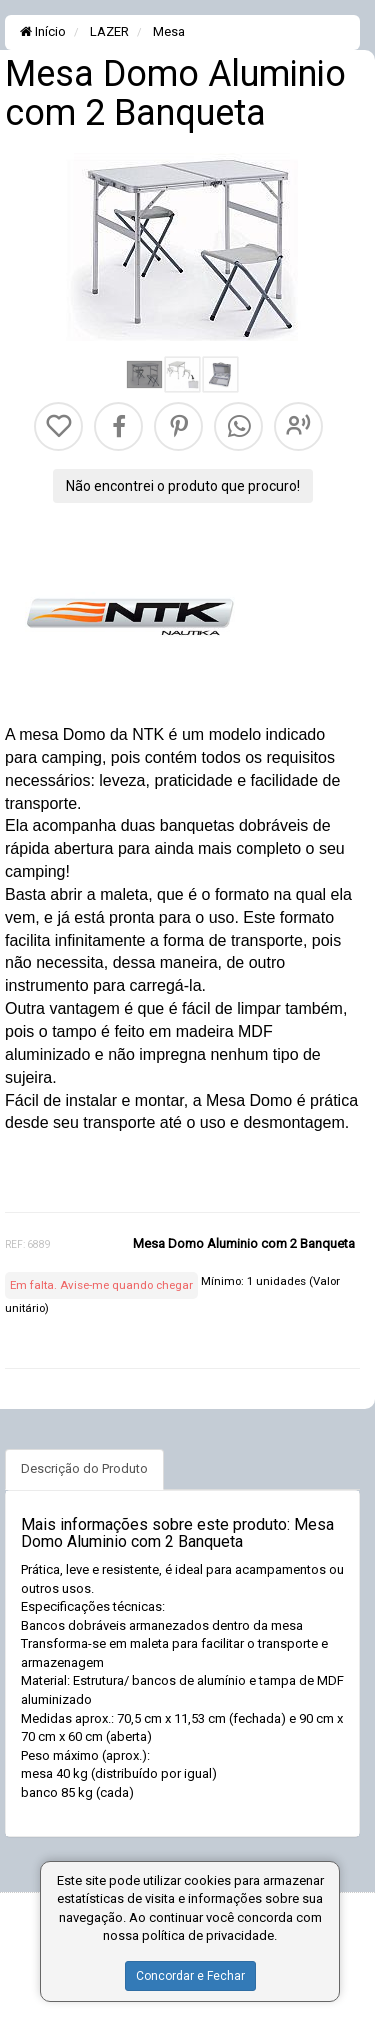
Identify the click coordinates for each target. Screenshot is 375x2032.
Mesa (167, 31)
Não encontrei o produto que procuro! (183, 486)
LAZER (108, 31)
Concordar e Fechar (190, 1976)
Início (43, 31)
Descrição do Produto (84, 1468)
